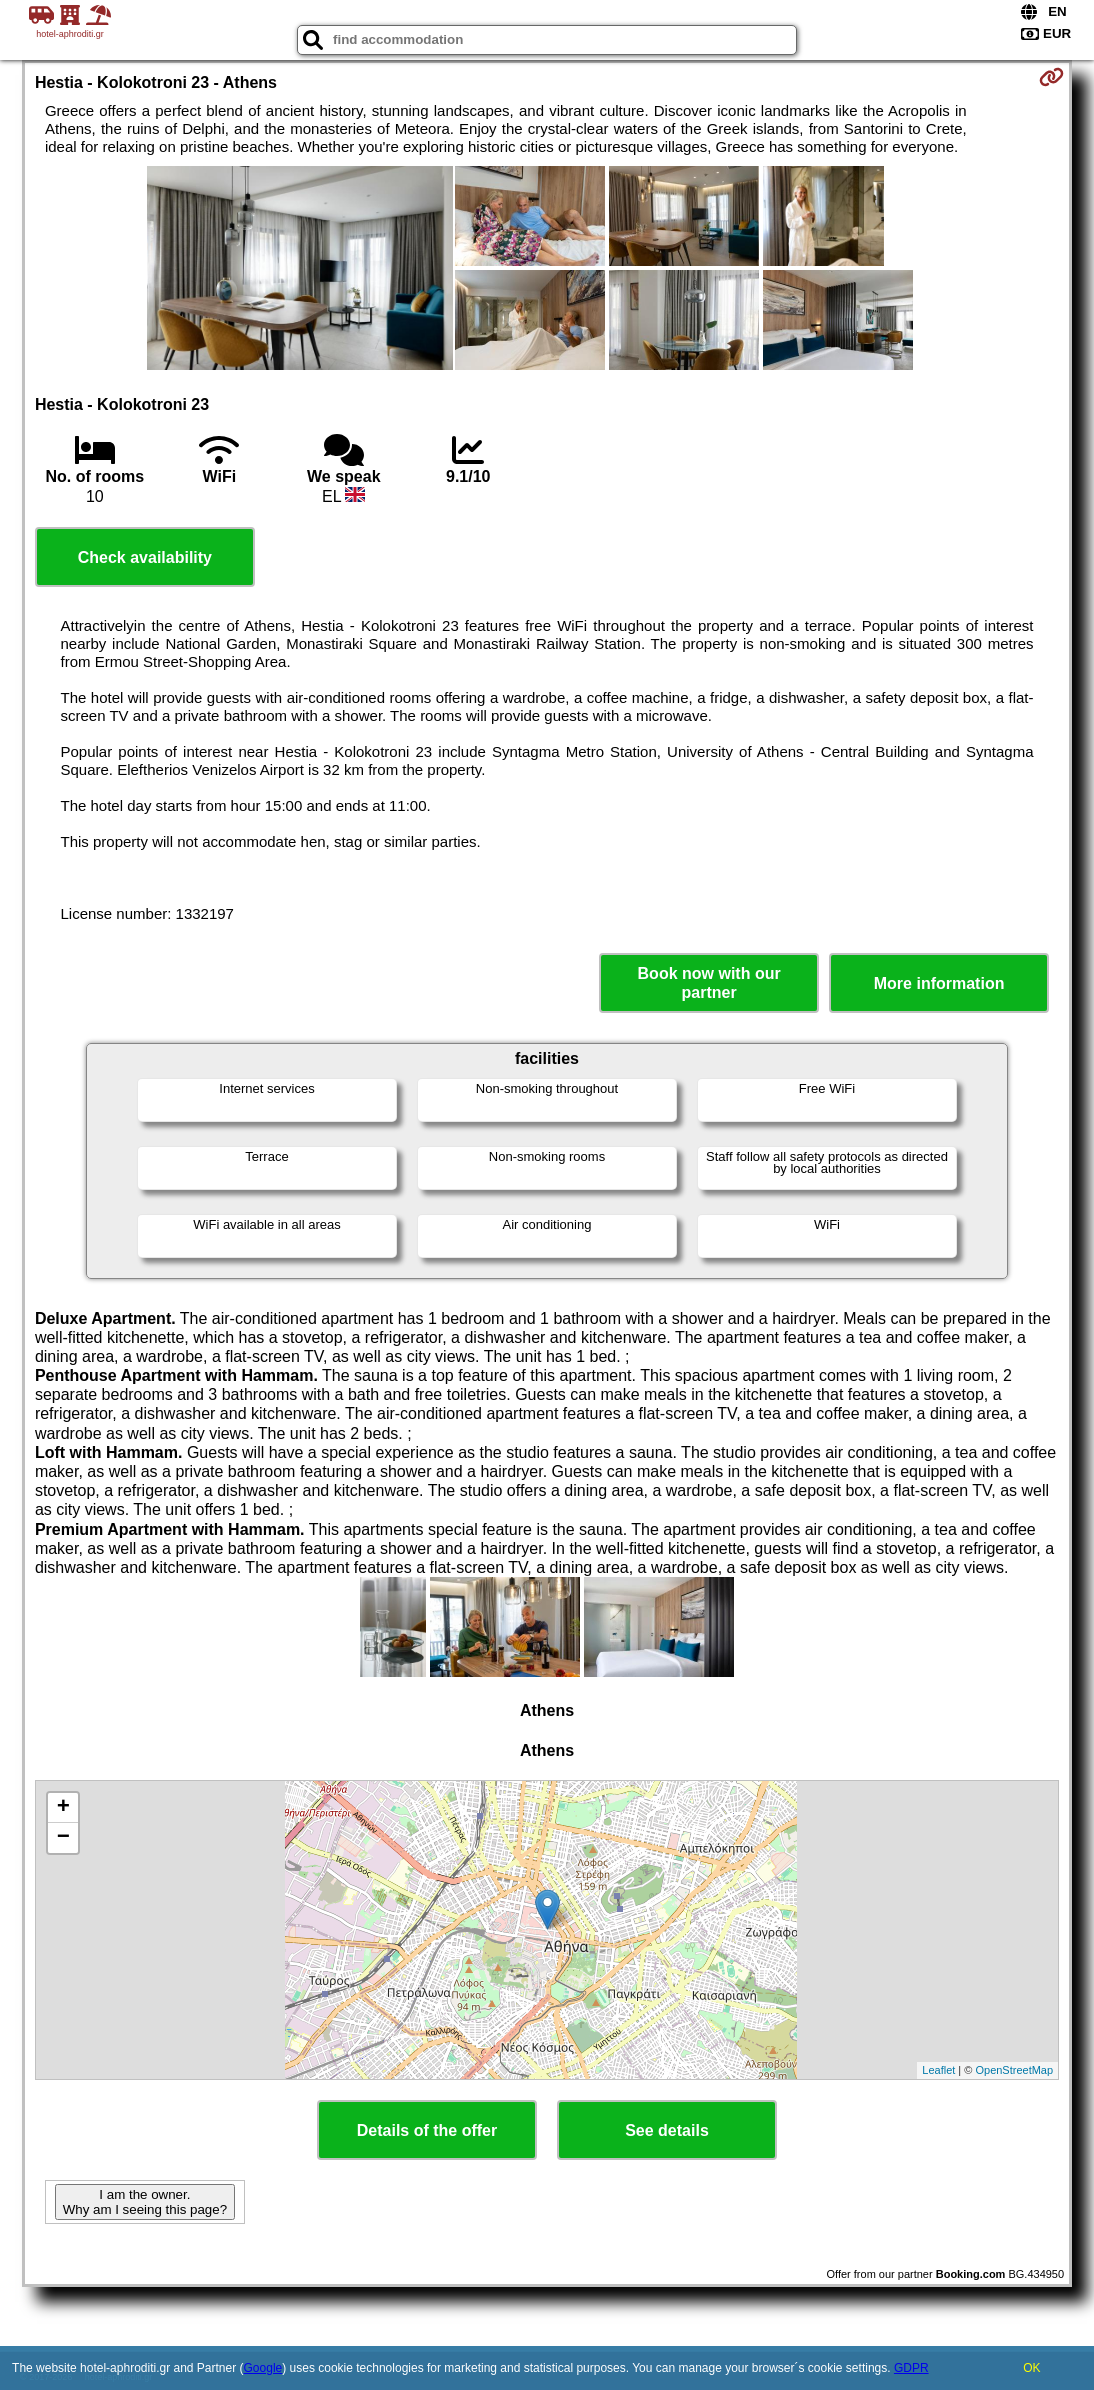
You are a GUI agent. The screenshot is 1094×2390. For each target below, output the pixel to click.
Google (263, 2368)
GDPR (911, 2368)
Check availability (145, 557)
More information (939, 983)
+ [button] (63, 1808)
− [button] (63, 1838)
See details (667, 2130)
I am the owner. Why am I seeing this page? (145, 2202)
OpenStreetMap (1014, 2070)
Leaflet (938, 2070)
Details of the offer (427, 2130)
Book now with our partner (709, 983)
